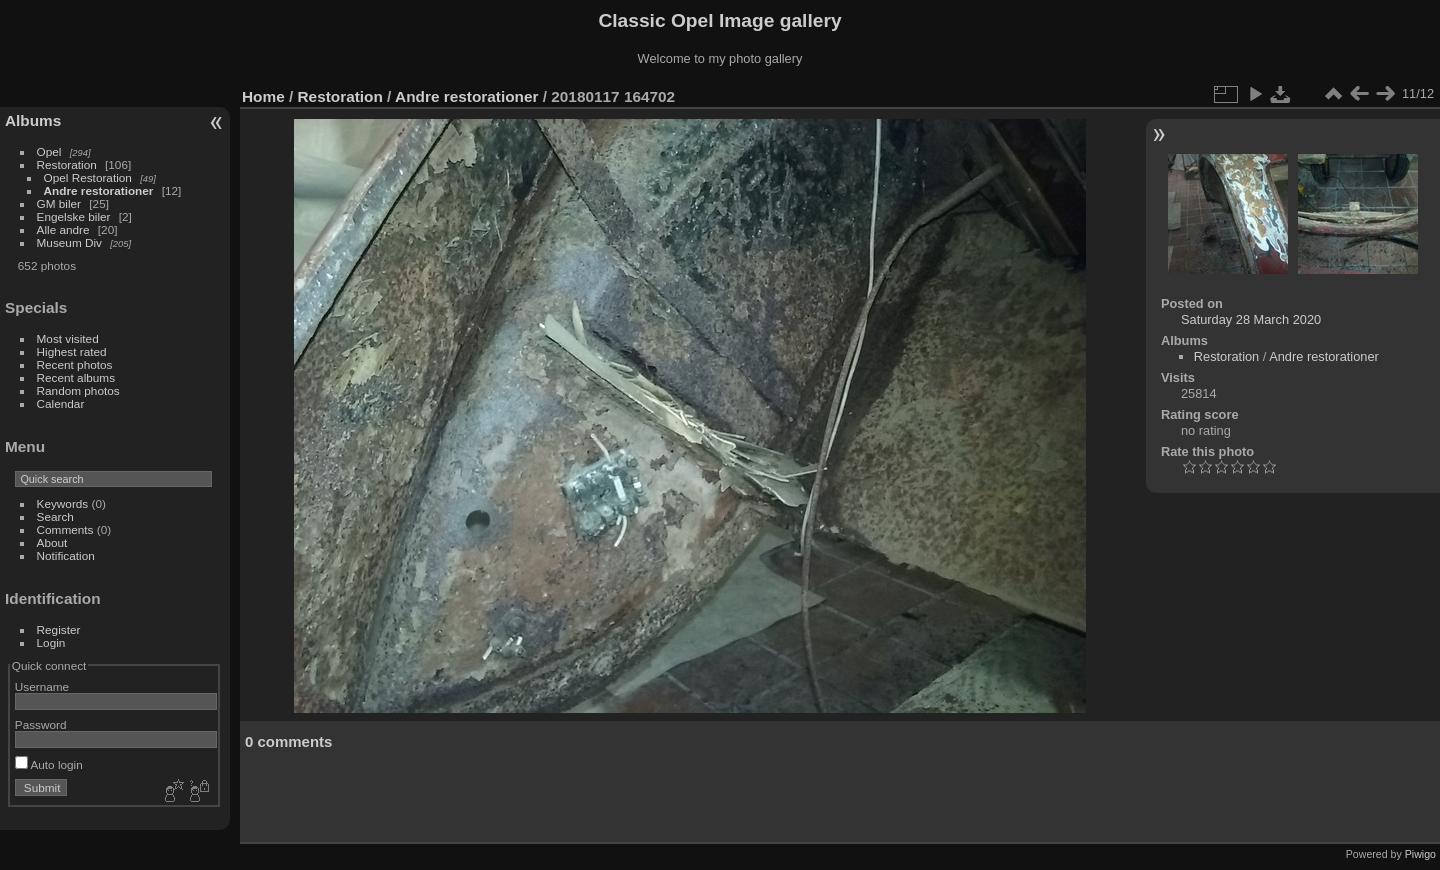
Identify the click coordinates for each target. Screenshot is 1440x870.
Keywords (63, 503)
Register (59, 629)
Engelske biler (74, 216)
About (52, 542)
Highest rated (72, 351)
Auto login (49, 764)
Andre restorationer (99, 190)
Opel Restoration (88, 177)
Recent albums (76, 377)
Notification (66, 555)
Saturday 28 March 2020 (1251, 319)
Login (51, 642)
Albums (33, 120)
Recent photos (75, 364)
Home (263, 96)
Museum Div (69, 242)
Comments (65, 529)
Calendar (61, 403)
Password (41, 724)
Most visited (68, 338)
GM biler (59, 203)
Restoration (67, 164)
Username (42, 686)
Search (55, 516)
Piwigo (1420, 854)
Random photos (78, 390)
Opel (49, 151)
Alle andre (63, 229)
